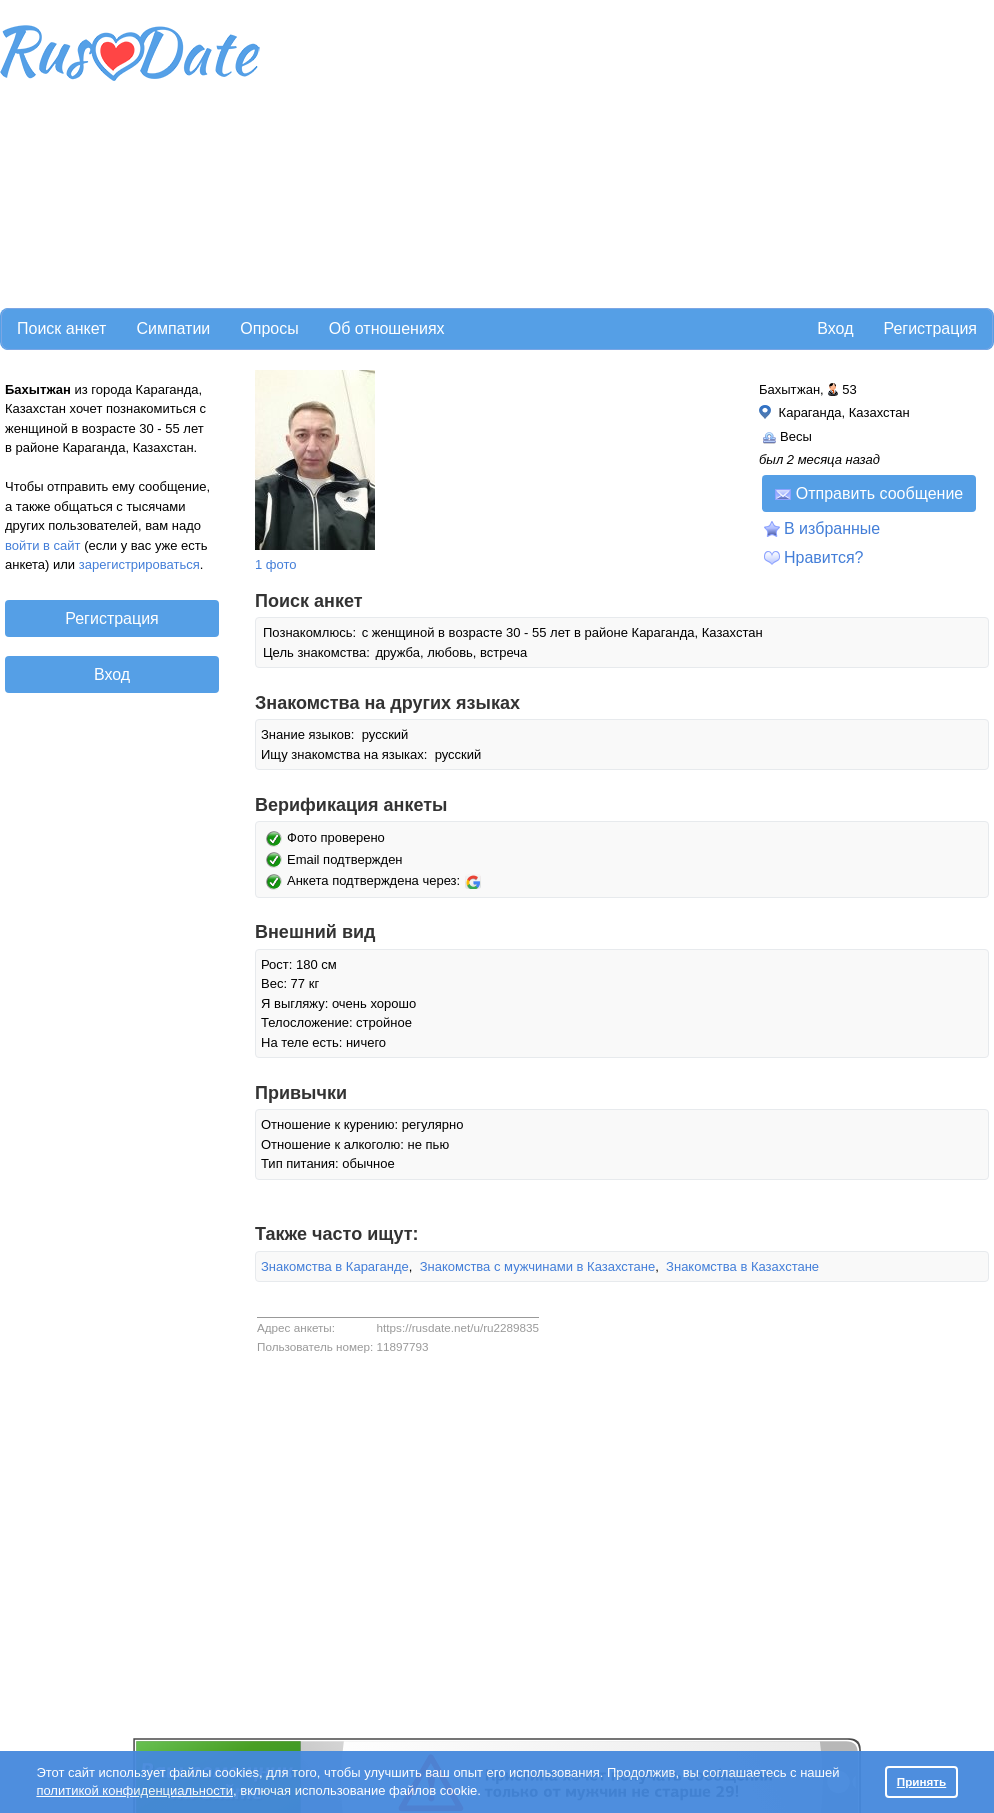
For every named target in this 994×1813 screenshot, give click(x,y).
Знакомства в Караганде (335, 1266)
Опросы (269, 328)
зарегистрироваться (139, 564)
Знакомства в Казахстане (742, 1266)
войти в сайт (43, 545)
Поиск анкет (61, 328)
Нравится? (824, 557)
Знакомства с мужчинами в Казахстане (538, 1266)
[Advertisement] (532, 151)
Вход (835, 328)
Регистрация (930, 328)
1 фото (276, 564)
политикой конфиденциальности (134, 1790)
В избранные (832, 528)
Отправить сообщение (869, 493)
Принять (922, 1781)
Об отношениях (387, 328)
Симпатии (173, 328)
